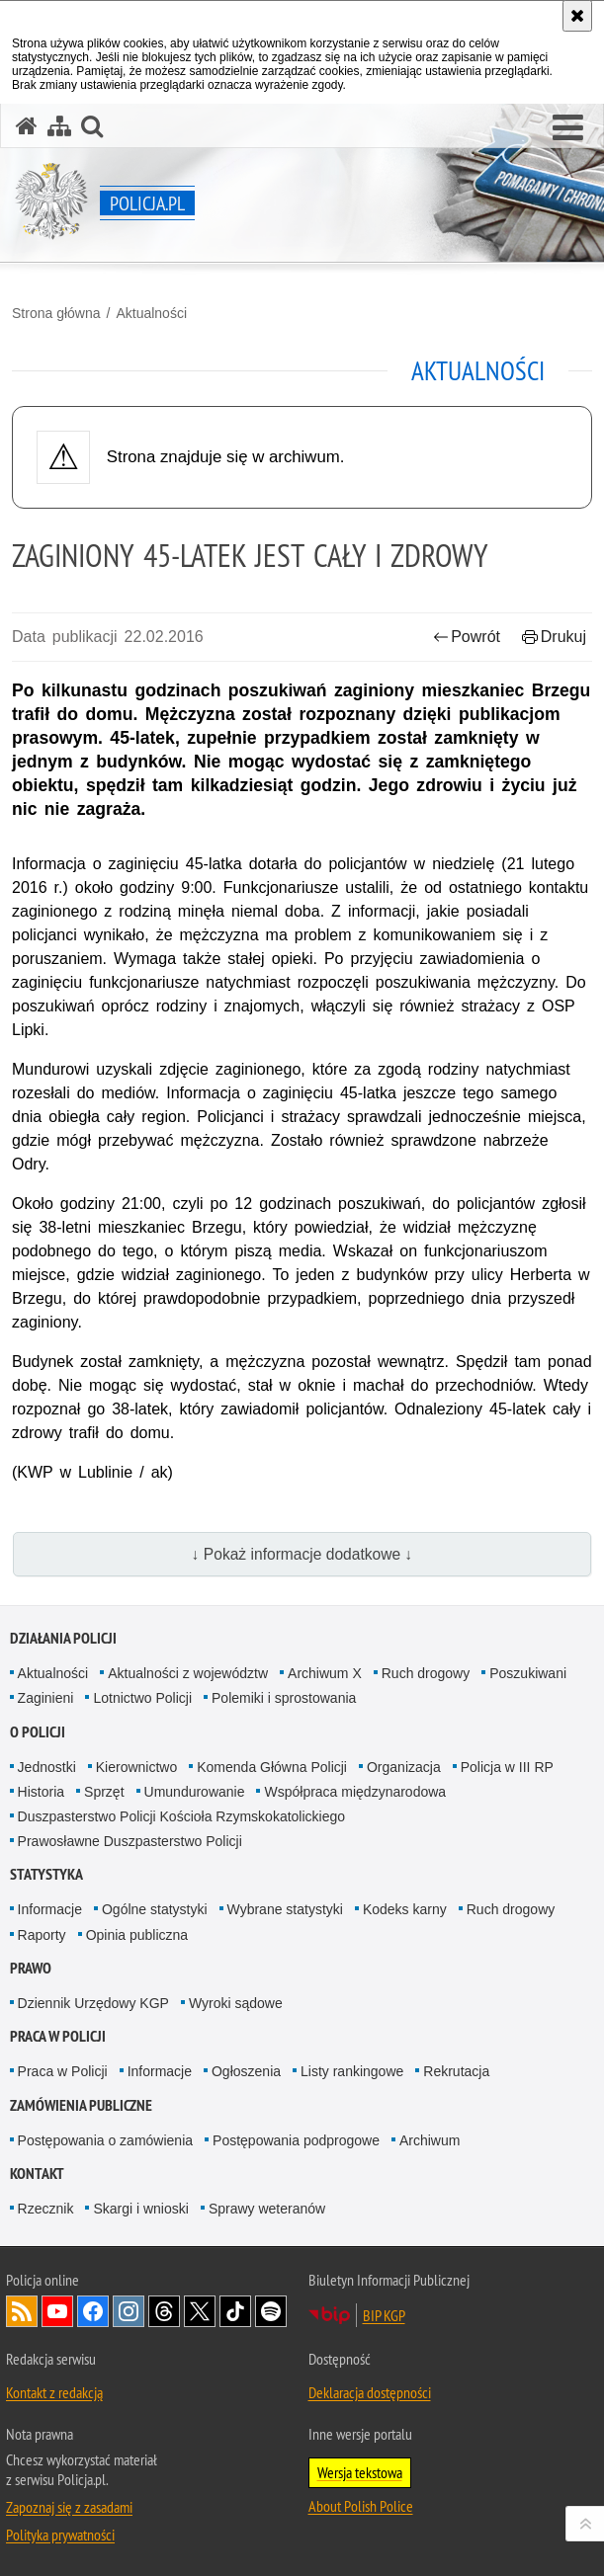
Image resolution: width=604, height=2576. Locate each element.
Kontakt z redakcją (54, 2392)
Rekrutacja (456, 2071)
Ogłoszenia (246, 2071)
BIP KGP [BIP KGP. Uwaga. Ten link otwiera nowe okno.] (384, 2315)
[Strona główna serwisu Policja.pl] (27, 126)
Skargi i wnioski (140, 2208)
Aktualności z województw (188, 1673)
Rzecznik (46, 2208)
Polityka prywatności (60, 2534)
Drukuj (554, 636)
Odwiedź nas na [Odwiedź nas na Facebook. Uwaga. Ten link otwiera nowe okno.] (93, 2311)
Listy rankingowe (352, 2071)
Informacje (50, 1909)
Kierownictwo (136, 1767)
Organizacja (404, 1767)
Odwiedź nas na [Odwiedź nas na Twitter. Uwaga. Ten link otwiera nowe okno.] (200, 2311)
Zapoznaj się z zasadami (69, 2507)
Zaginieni (46, 1698)
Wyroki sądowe (236, 2003)
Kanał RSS (22, 2311)
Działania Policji (63, 1638)
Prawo (30, 1968)
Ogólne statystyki (155, 1909)
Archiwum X (325, 1673)
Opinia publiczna (137, 1935)
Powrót (466, 636)
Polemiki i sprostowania (284, 1698)
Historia (41, 1792)
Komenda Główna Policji (272, 1767)
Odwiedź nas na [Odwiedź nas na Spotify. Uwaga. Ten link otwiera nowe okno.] (271, 2311)
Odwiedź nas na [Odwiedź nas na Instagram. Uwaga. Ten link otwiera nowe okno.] (128, 2311)
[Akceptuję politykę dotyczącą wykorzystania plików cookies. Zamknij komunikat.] (577, 16)
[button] (568, 128)
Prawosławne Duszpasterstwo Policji (130, 1841)
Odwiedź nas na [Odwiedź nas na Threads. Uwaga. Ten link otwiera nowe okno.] (164, 2311)
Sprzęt (104, 1792)
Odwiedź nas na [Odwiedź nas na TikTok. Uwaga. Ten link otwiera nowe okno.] (235, 2311)
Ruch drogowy (426, 1673)
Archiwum (429, 2140)
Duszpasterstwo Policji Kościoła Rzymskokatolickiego (181, 1816)
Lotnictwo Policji (142, 1698)
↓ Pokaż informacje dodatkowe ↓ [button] (302, 1554)
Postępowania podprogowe (296, 2140)
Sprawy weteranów (267, 2208)
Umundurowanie (194, 1792)
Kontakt (37, 2173)
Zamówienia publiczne (81, 2105)
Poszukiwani (527, 1673)
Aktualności (151, 313)
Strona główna (56, 313)
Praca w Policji (58, 2036)
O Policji (37, 1732)
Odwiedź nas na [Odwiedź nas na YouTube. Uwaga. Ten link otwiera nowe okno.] (57, 2311)
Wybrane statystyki (285, 1909)
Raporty (42, 1935)
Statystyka (46, 1874)
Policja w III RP (507, 1767)
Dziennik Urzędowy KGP (93, 2003)
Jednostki (47, 1767)
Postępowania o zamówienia (105, 2140)
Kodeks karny (405, 1909)
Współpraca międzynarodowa (355, 1792)
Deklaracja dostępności (369, 2392)
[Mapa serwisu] (59, 126)
